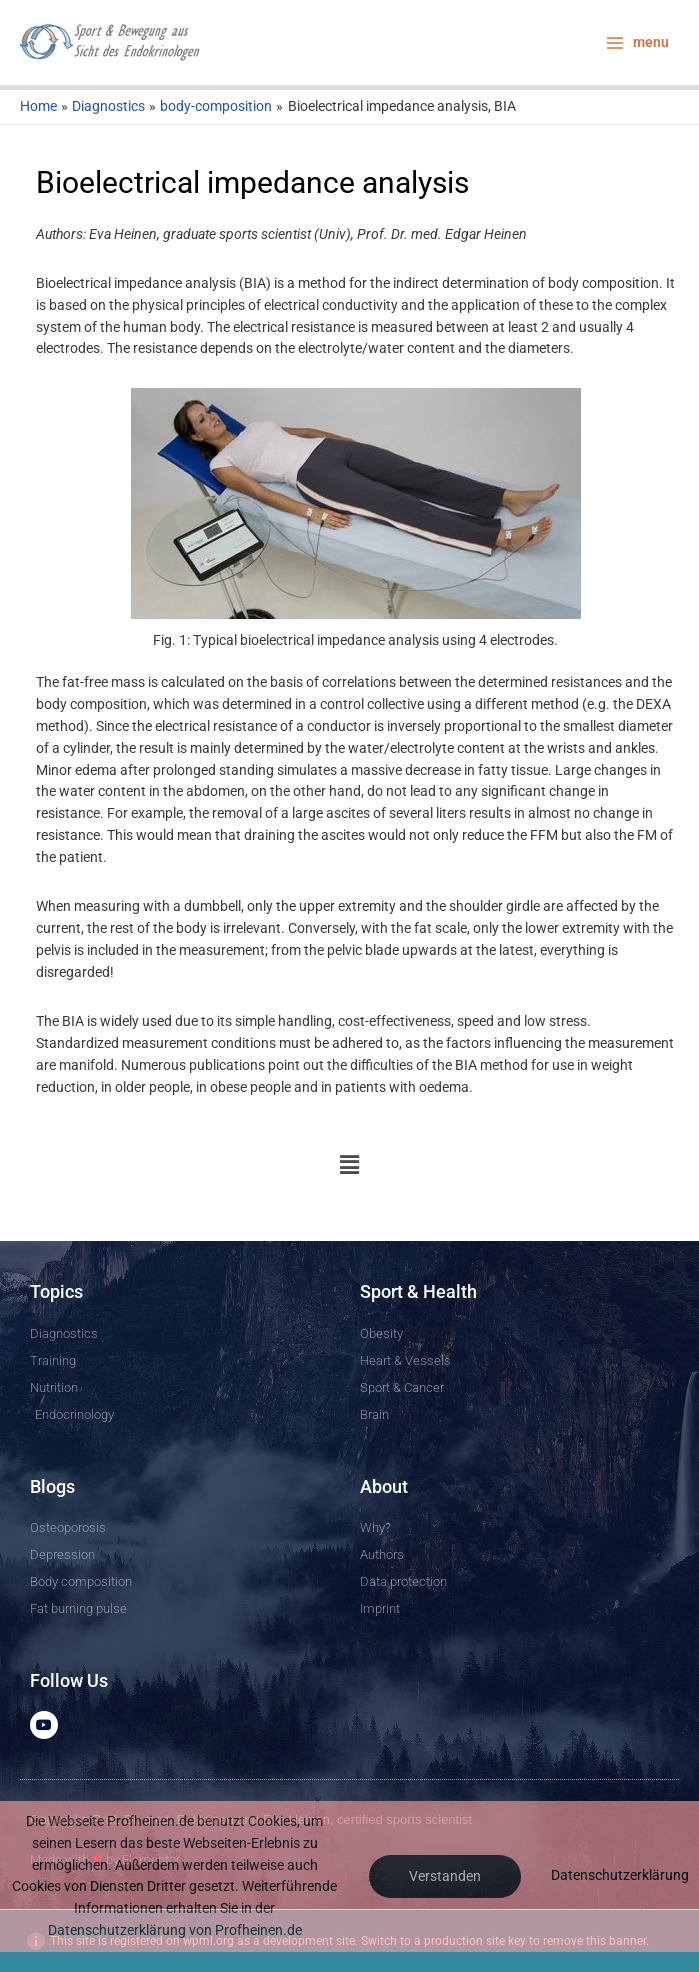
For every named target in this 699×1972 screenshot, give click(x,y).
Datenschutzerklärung (620, 1875)
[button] (349, 1165)
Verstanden (445, 1876)
